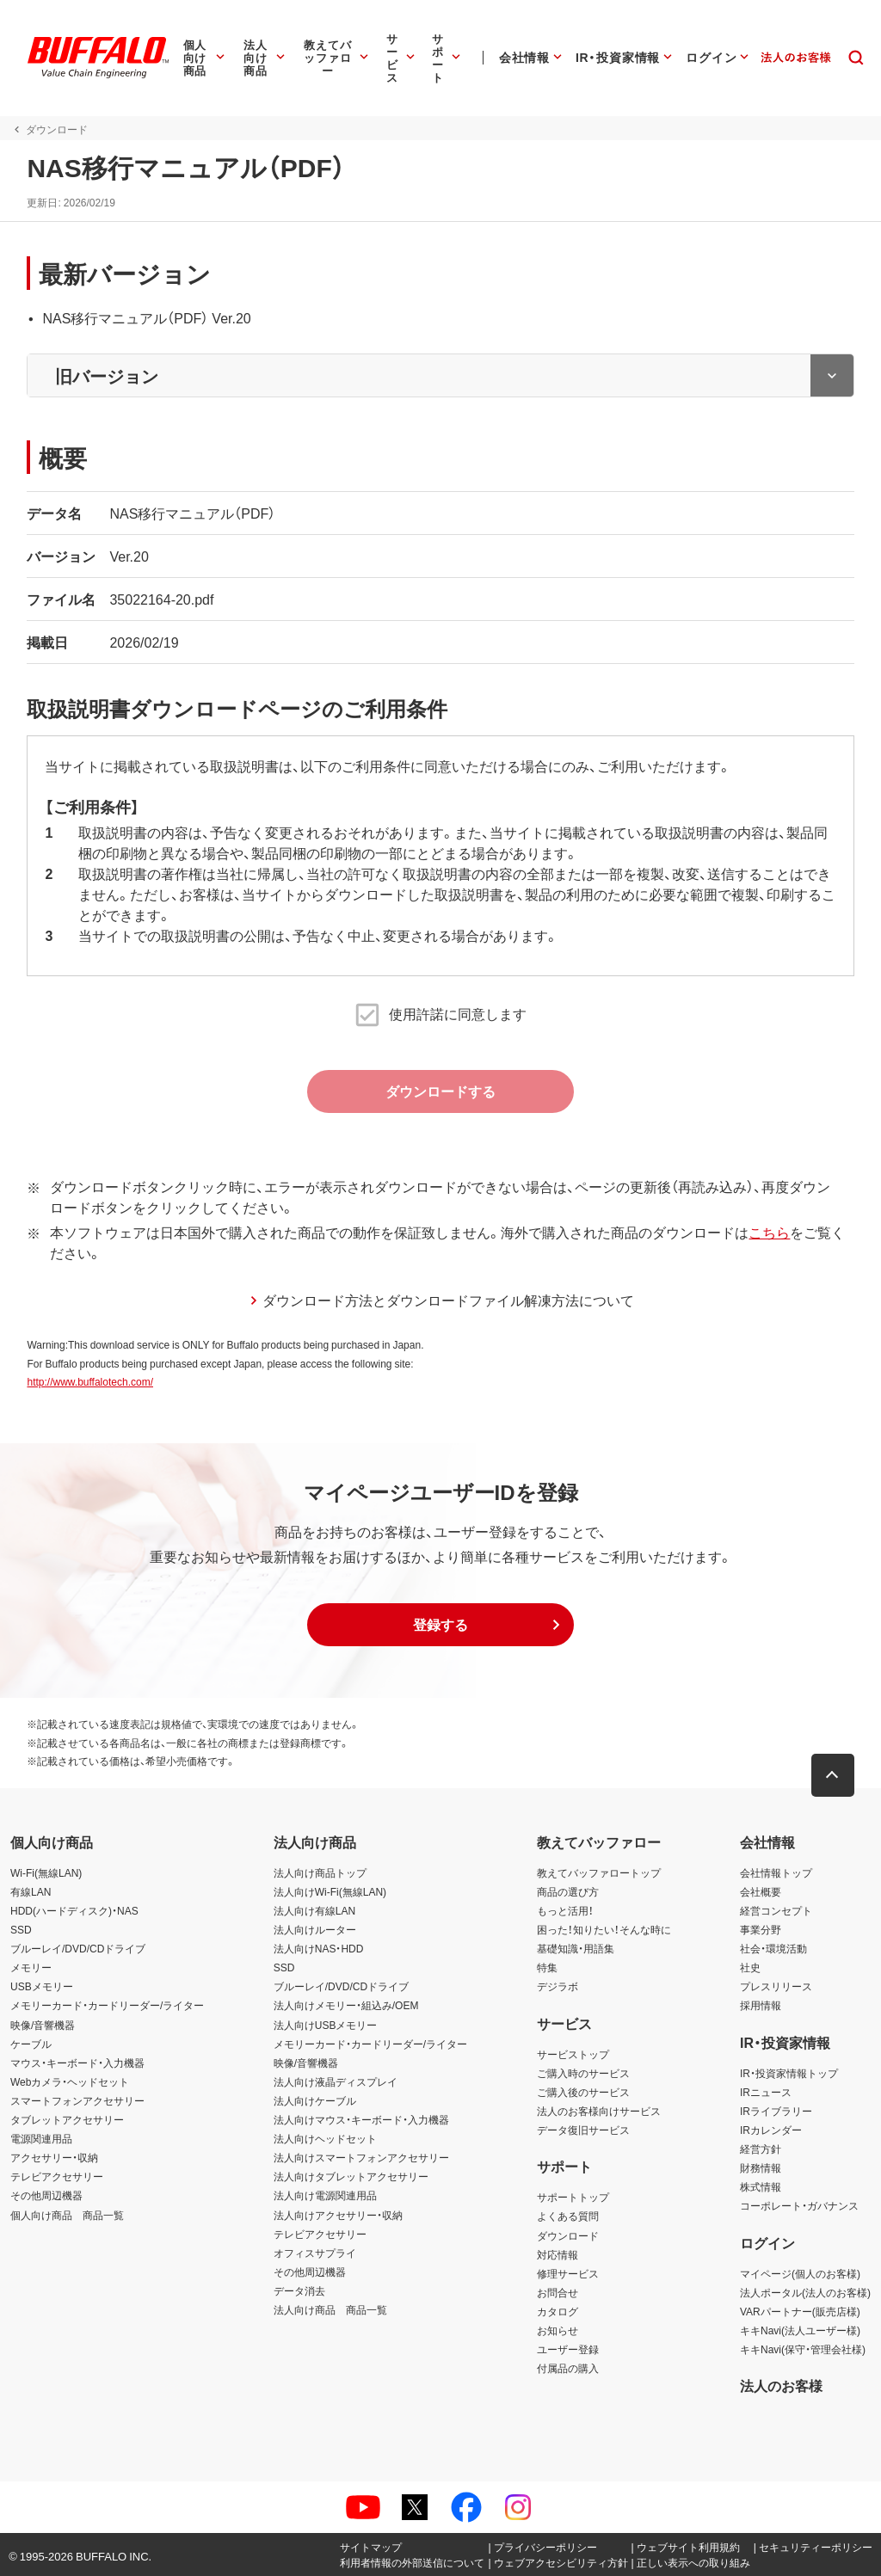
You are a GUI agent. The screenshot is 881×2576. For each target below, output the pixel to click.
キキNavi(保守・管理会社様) (803, 2349)
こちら (768, 1231)
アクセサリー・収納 (54, 2157)
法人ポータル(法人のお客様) (805, 2292)
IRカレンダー (771, 2129)
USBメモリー (41, 1986)
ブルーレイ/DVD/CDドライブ (77, 1948)
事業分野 (760, 1929)
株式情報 (760, 2186)
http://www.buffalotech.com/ (89, 1381)
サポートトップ (573, 2196)
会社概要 (760, 1891)
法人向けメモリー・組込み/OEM (346, 2005)
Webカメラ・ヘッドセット (69, 2081)
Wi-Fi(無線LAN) (46, 1872)
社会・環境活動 (773, 1948)
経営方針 (760, 2148)
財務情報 (760, 2167)
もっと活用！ (565, 1910)
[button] (440, 1624)
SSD (21, 1929)
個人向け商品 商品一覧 (67, 2214)
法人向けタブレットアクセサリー (351, 2176)
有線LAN (30, 1891)
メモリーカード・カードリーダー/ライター (107, 2005)
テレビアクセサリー (56, 2176)
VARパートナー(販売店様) (800, 2311)
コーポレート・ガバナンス (799, 2206)
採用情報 (760, 2005)
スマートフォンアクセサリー (77, 2100)
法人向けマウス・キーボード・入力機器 (361, 2119)
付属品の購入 (568, 2368)
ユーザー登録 (568, 2349)
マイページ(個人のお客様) (800, 2273)
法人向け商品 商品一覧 (330, 2309)
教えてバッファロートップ (599, 1872)
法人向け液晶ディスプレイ (335, 2081)
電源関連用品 (41, 2138)
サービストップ (573, 2054)
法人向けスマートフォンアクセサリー (361, 2157)
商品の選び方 (568, 1891)
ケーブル (31, 2043)
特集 (547, 1967)
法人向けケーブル (315, 2100)
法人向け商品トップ (320, 1872)
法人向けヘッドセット (325, 2138)
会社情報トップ (776, 1872)
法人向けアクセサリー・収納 (338, 2214)
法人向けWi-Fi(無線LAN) (330, 1891)
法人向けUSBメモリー (326, 2024)
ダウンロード (568, 2235)
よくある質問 (568, 2216)
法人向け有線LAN (314, 1910)
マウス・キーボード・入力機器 (77, 2062)
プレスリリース (776, 1986)
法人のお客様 (781, 2385)
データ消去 (299, 2290)
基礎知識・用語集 (575, 1948)
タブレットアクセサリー (67, 2119)
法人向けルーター (315, 1929)
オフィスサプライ (315, 2252)
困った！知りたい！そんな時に (604, 1929)
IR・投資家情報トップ (789, 2073)
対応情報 (557, 2254)
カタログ (557, 2311)
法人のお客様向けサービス (599, 2110)
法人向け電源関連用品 (325, 2195)
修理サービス (568, 2273)
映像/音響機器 (42, 2024)
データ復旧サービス (583, 2129)
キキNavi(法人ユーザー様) (800, 2330)
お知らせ (557, 2330)
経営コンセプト (776, 1910)
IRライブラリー (776, 2110)
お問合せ (557, 2292)
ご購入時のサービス (583, 2073)
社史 (750, 1967)
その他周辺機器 (46, 2195)
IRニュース (766, 2092)
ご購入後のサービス (583, 2092)
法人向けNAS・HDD (319, 1948)
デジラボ (557, 1986)
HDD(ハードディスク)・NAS (74, 1910)
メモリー (31, 1967)
